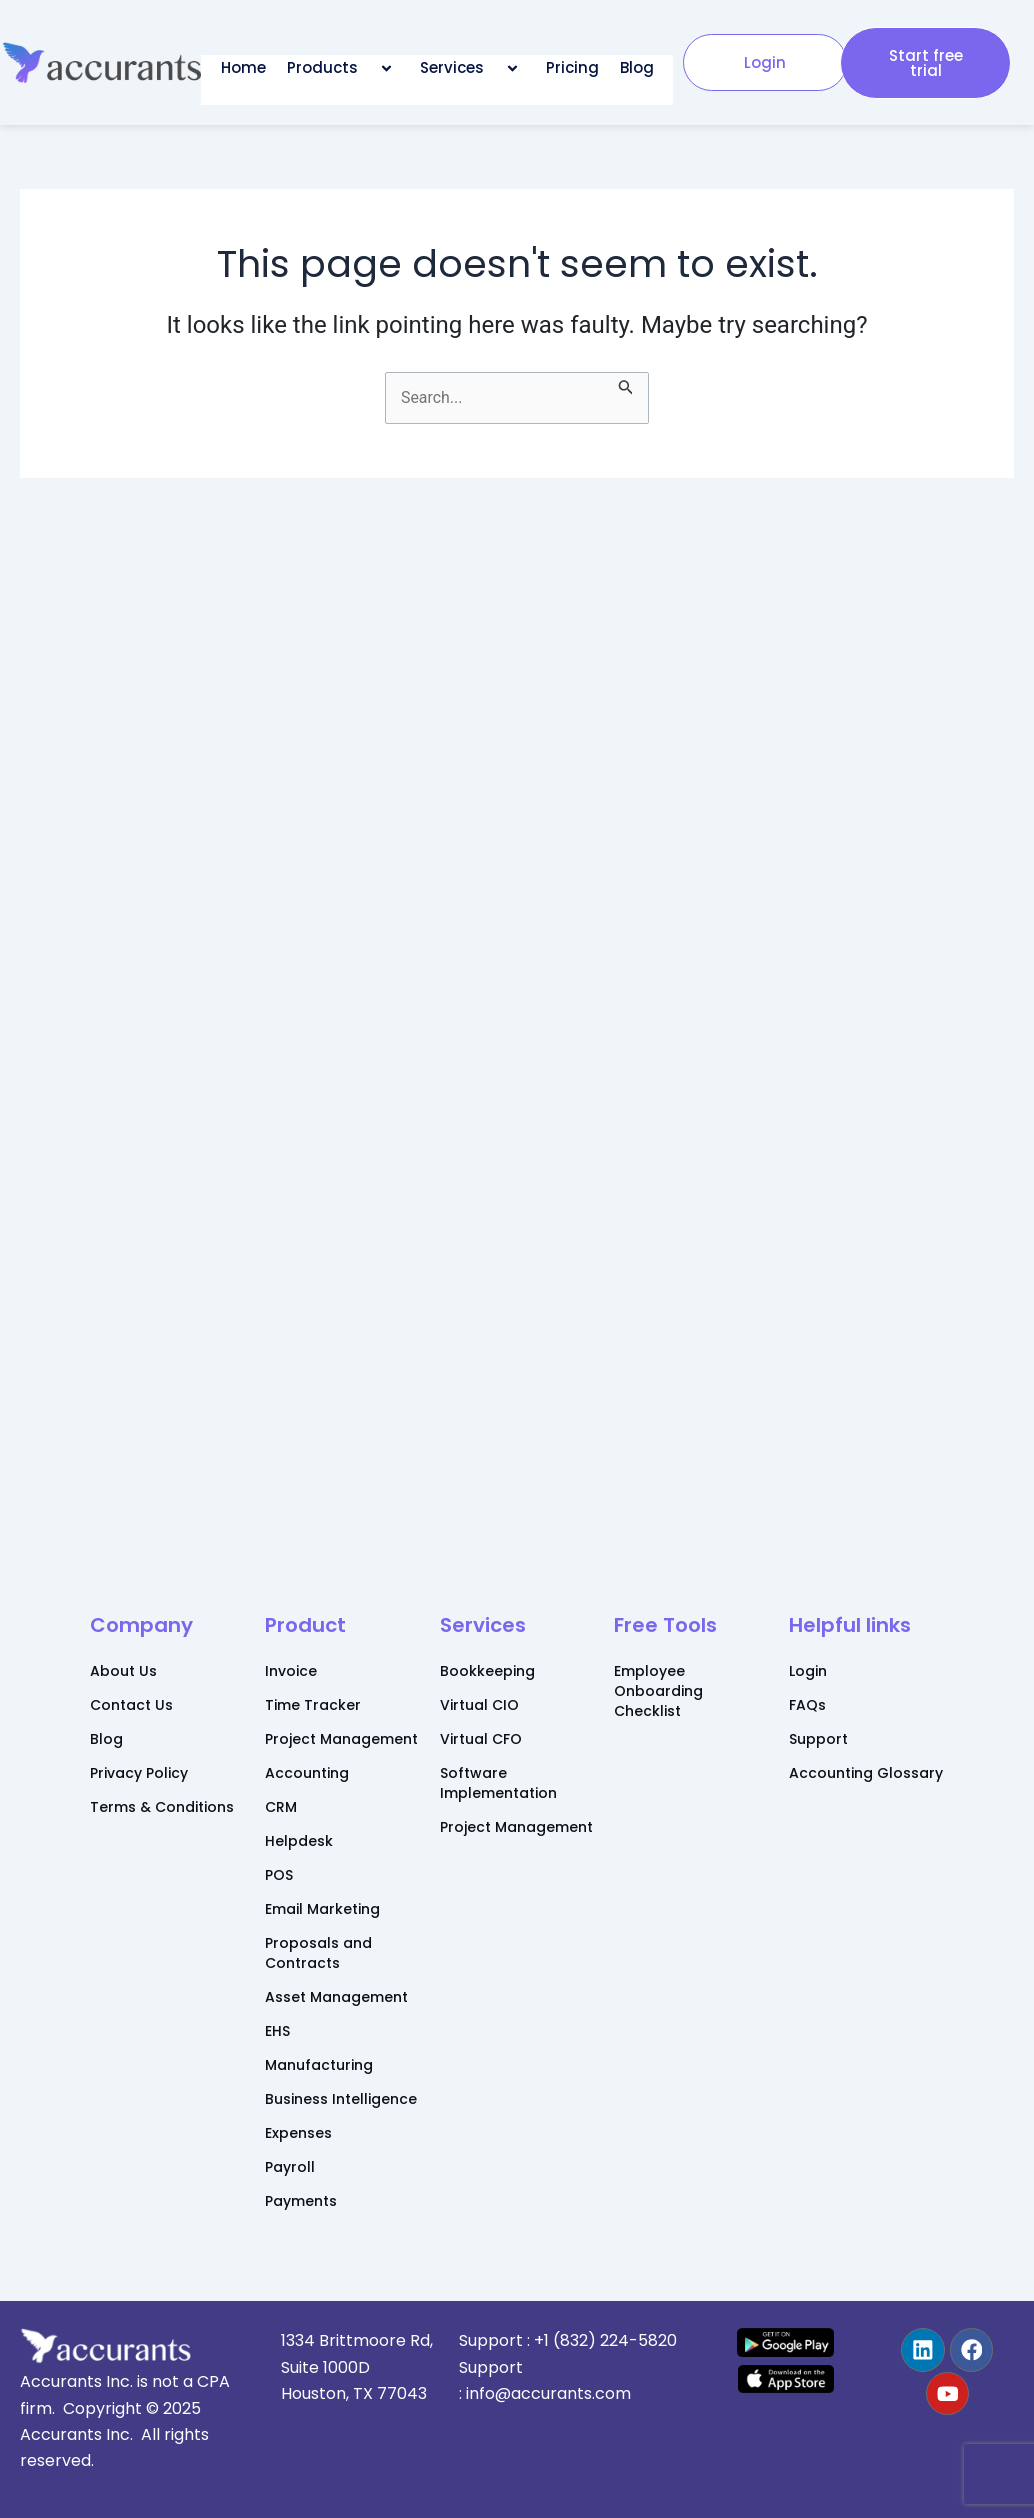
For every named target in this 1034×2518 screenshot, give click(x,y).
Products (343, 68)
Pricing (572, 67)
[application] (366, 67)
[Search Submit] (626, 385)
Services (472, 68)
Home (243, 67)
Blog (637, 67)
